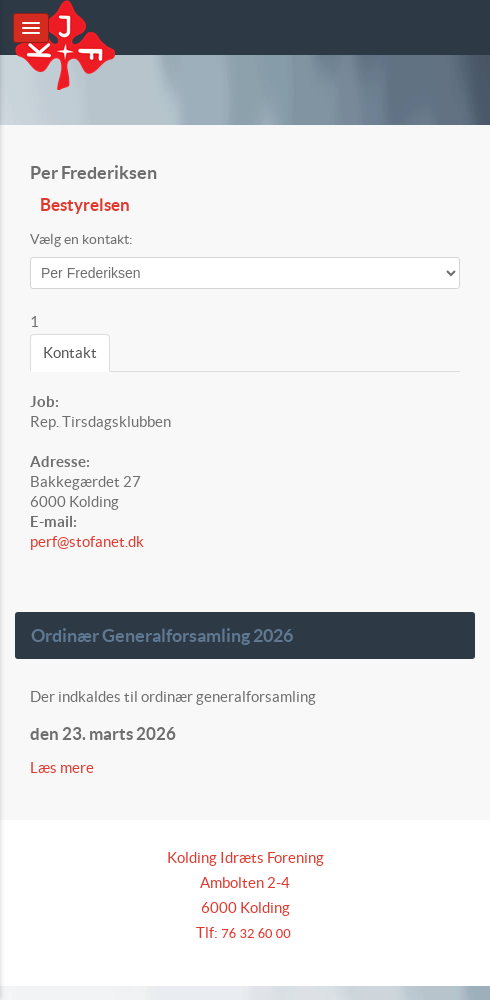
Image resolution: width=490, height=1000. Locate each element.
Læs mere (63, 767)
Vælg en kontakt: (81, 239)
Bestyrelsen (85, 205)
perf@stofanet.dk (87, 541)
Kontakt (70, 352)
